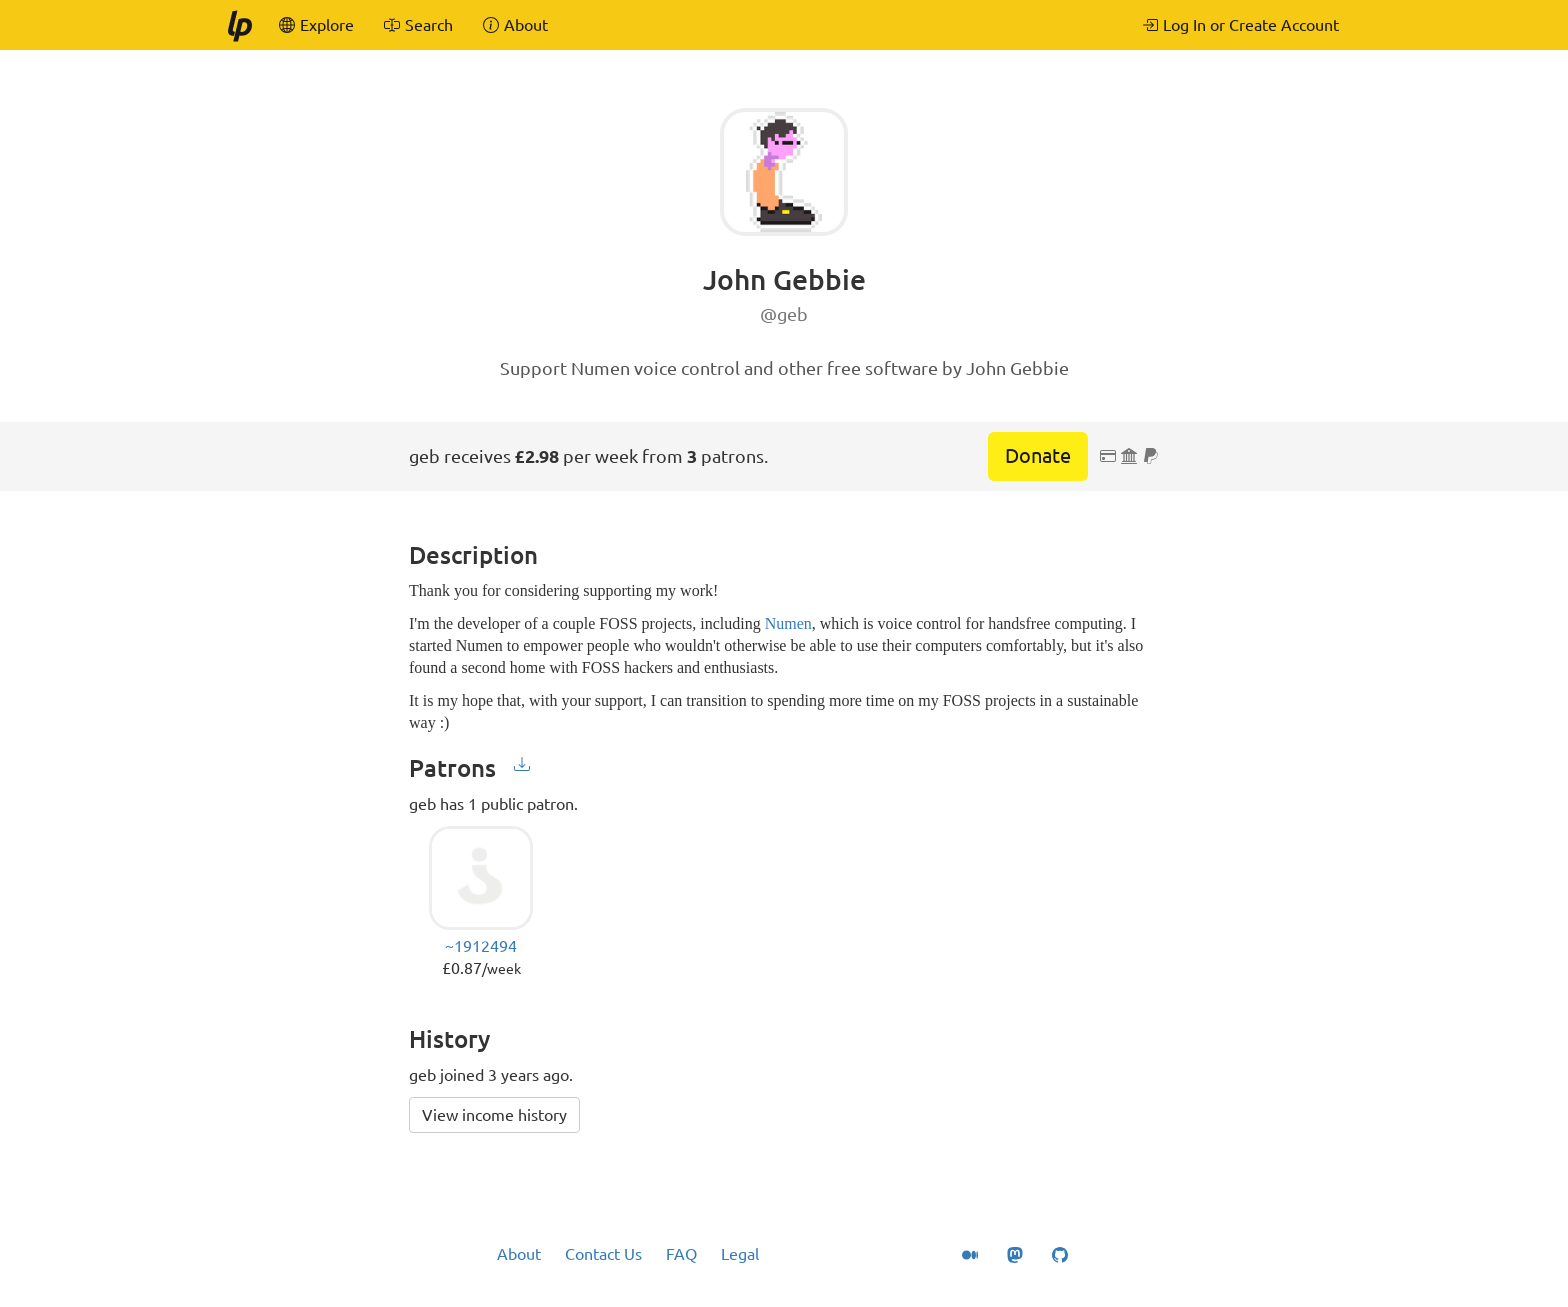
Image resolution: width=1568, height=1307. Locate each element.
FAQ (681, 1254)
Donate (1038, 455)
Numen (788, 623)
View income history (494, 1115)
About (519, 1254)
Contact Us (603, 1254)
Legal (740, 1254)
